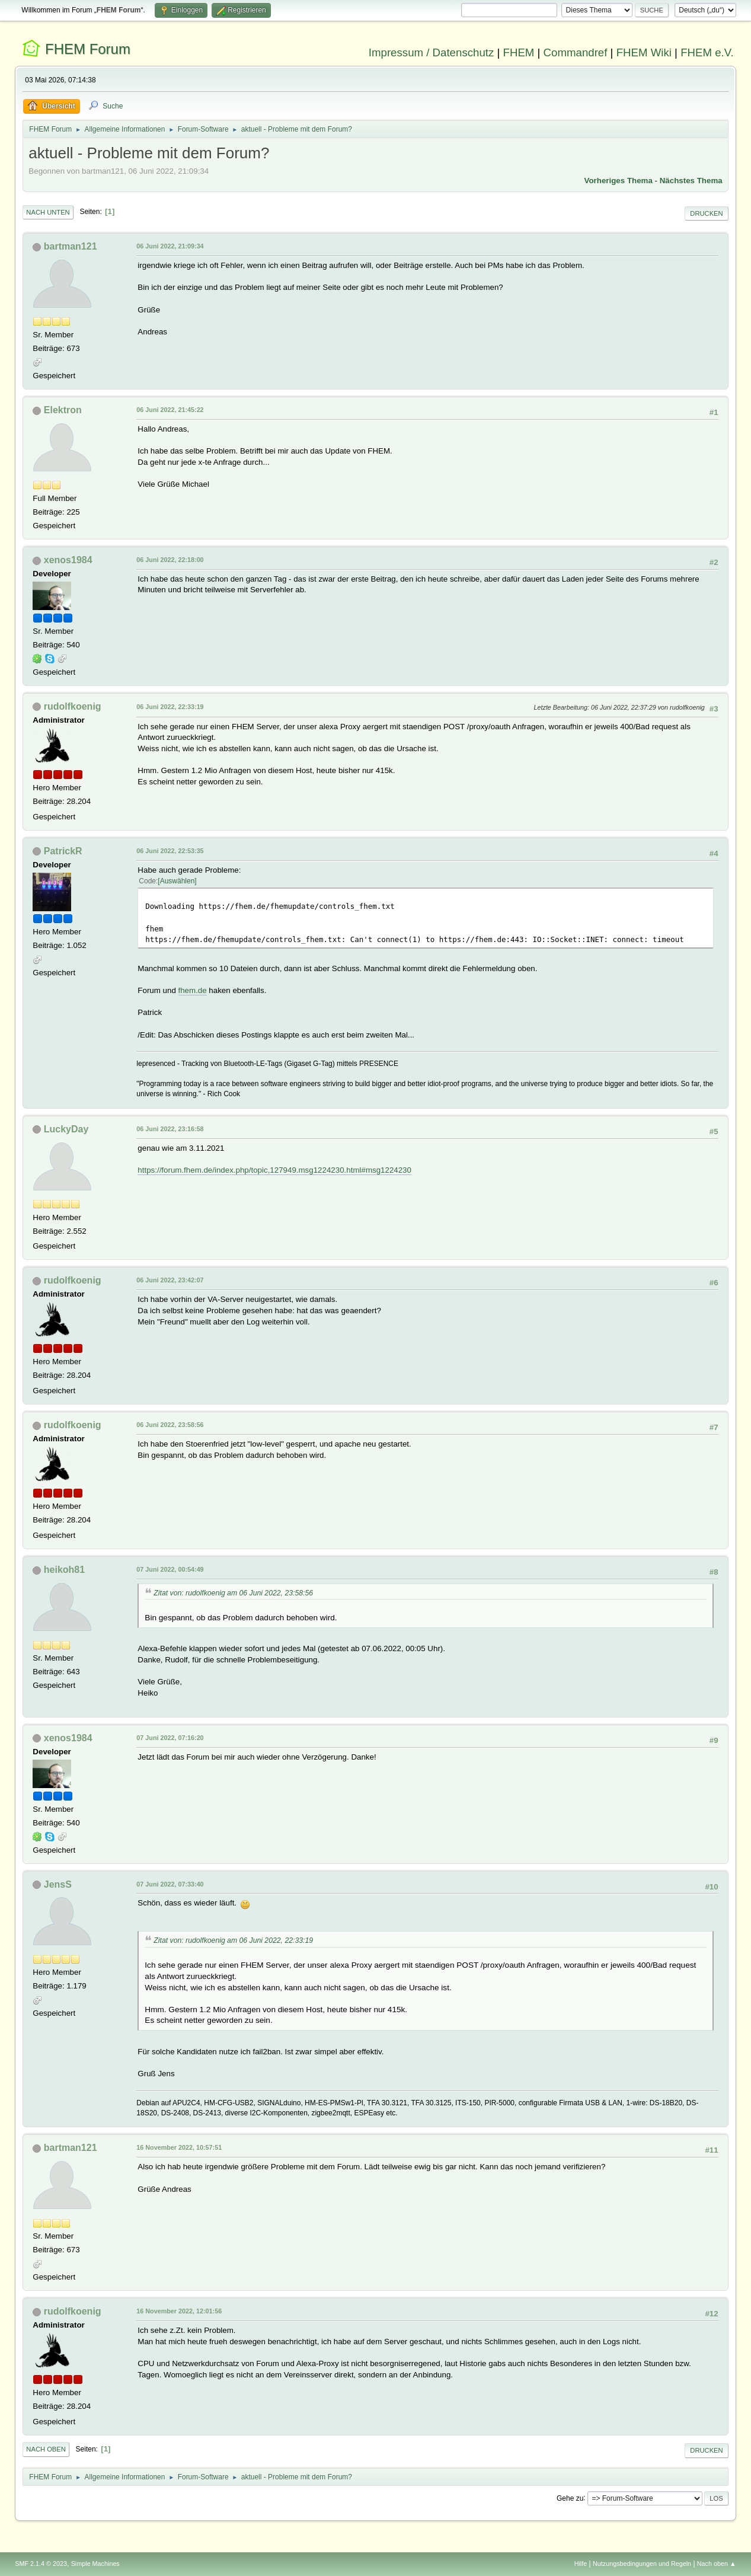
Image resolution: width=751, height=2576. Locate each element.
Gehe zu (570, 2498)
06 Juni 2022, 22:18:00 (169, 559)
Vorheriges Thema (618, 180)
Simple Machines (95, 2563)
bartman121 (70, 246)
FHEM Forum (87, 49)
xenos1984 (68, 560)
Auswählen (177, 881)
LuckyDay (66, 1129)
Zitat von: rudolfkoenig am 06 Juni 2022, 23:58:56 (233, 1593)
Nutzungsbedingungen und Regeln (642, 2563)
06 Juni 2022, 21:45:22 (169, 409)
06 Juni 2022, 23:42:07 (169, 1280)
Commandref (576, 52)
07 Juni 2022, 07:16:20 (169, 1737)
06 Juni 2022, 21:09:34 (169, 246)
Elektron (63, 410)
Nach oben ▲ (716, 2563)
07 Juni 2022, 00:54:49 (169, 1569)
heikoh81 (64, 1570)
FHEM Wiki (644, 52)
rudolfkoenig (72, 706)
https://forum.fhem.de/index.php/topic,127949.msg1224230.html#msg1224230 (274, 1170)
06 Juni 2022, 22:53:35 (169, 850)
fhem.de (192, 990)
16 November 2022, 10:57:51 (179, 2147)
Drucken (706, 213)
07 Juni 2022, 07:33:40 (169, 1884)
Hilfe (580, 2563)
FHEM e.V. (707, 52)
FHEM (519, 52)
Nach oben (46, 2449)
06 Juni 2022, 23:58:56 (169, 1424)
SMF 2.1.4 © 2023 (41, 2563)
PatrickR (63, 851)
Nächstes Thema (691, 180)
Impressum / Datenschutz (431, 52)
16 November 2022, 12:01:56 (179, 2311)
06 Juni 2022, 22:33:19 (169, 706)
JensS (58, 1884)
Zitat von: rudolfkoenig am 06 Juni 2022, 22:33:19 (233, 1940)
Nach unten (47, 212)
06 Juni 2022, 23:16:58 (169, 1128)
